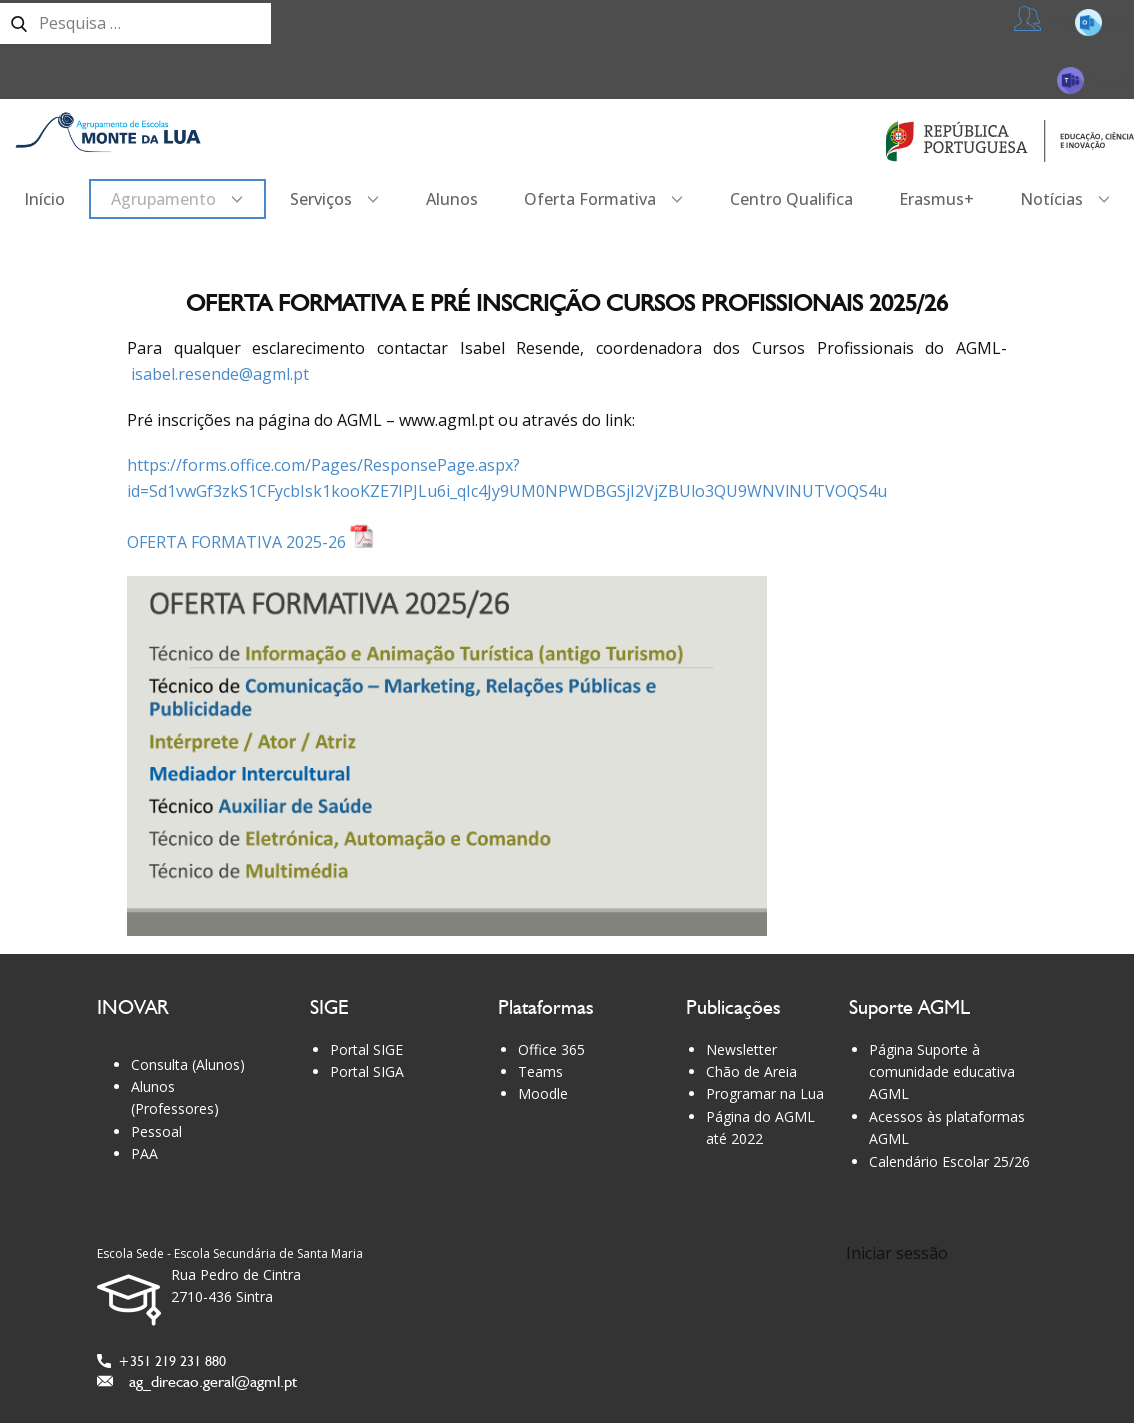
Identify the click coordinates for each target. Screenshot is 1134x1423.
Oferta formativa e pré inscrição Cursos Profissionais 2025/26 (567, 302)
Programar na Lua (765, 1093)
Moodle (543, 1093)
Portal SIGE (366, 1049)
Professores (1074, 22)
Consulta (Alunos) (188, 1064)
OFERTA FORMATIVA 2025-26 (250, 542)
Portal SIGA (367, 1071)
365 (1104, 22)
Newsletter (741, 1049)
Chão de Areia (751, 1071)
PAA (144, 1153)
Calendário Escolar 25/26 (949, 1161)
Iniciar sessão (897, 1253)
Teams (1095, 80)
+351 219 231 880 (161, 1361)
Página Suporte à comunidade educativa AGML (942, 1072)
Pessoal (156, 1131)
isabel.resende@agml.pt (220, 374)
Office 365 (551, 1049)
